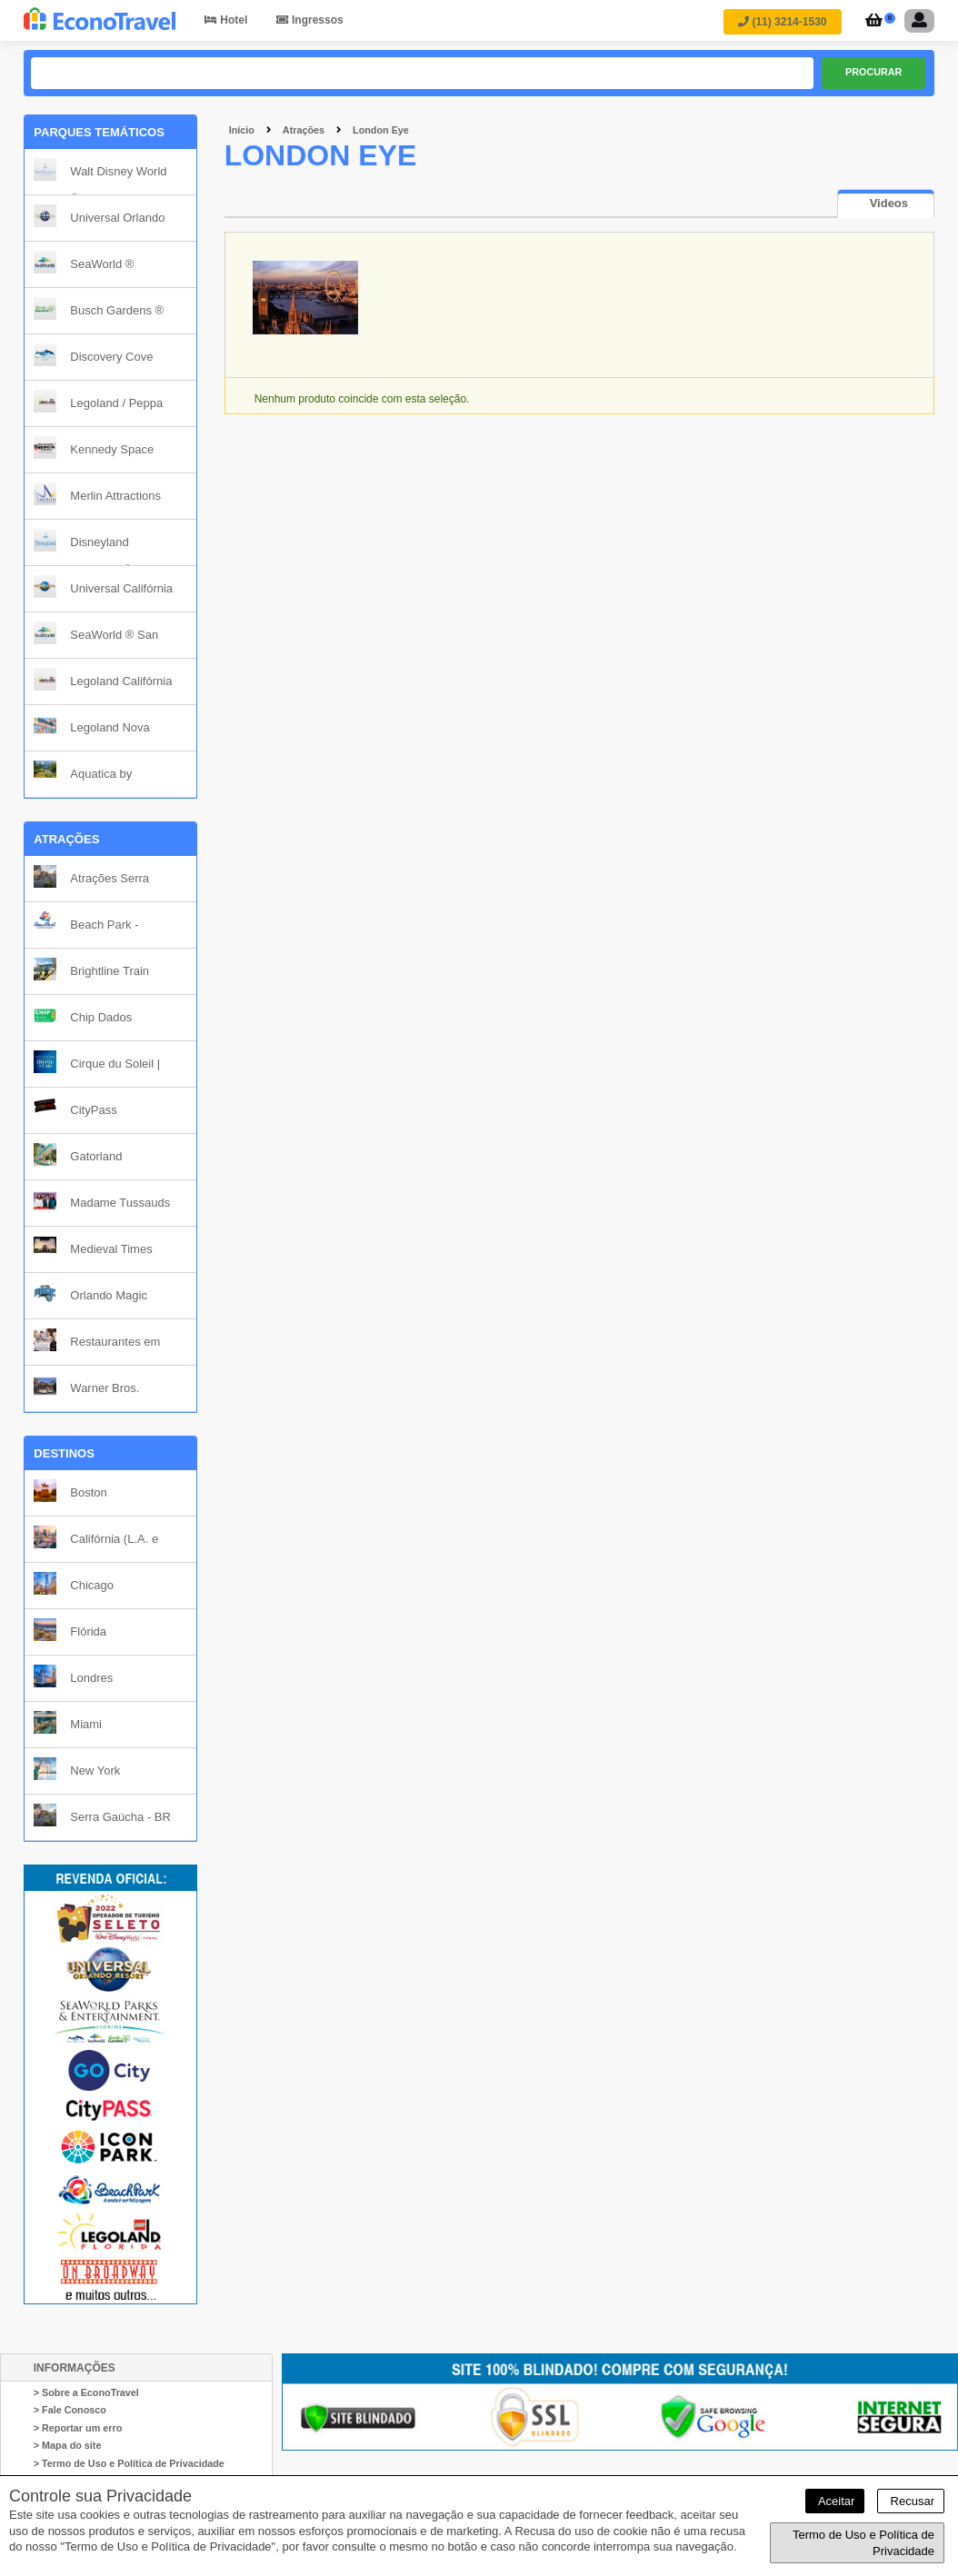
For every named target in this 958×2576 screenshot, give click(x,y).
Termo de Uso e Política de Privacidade (863, 2543)
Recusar (910, 2501)
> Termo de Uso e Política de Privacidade (129, 2463)
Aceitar (834, 2501)
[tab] (885, 204)
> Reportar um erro (78, 2427)
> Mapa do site (68, 2446)
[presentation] (885, 204)
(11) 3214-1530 (782, 21)
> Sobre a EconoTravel (86, 2392)
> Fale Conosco (70, 2410)
